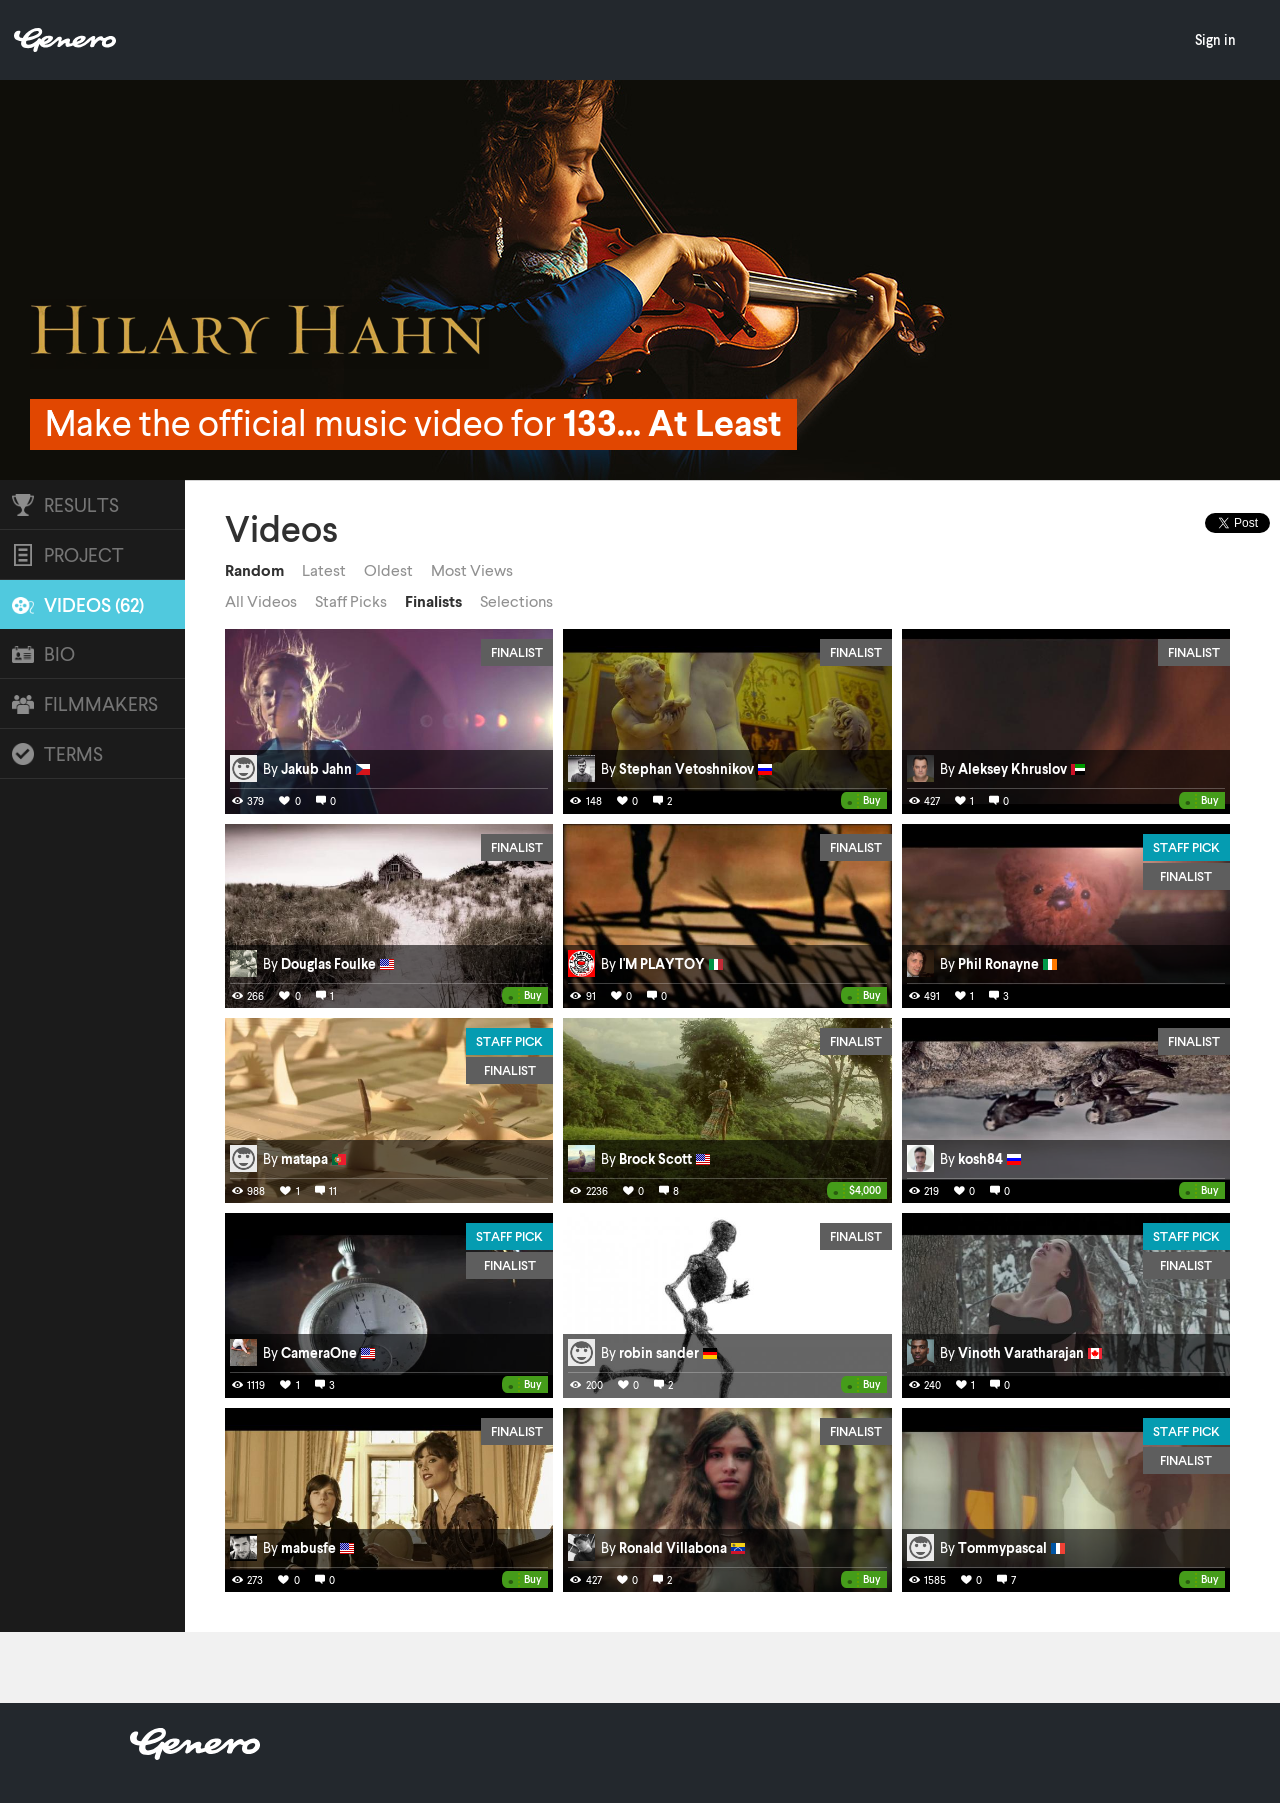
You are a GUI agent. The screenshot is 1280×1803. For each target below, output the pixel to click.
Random (254, 570)
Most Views (472, 570)
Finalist (517, 652)
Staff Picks (351, 601)
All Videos (261, 601)
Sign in (1215, 39)
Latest (324, 570)
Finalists (433, 601)
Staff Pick (1186, 847)
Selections (516, 601)
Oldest (388, 570)
